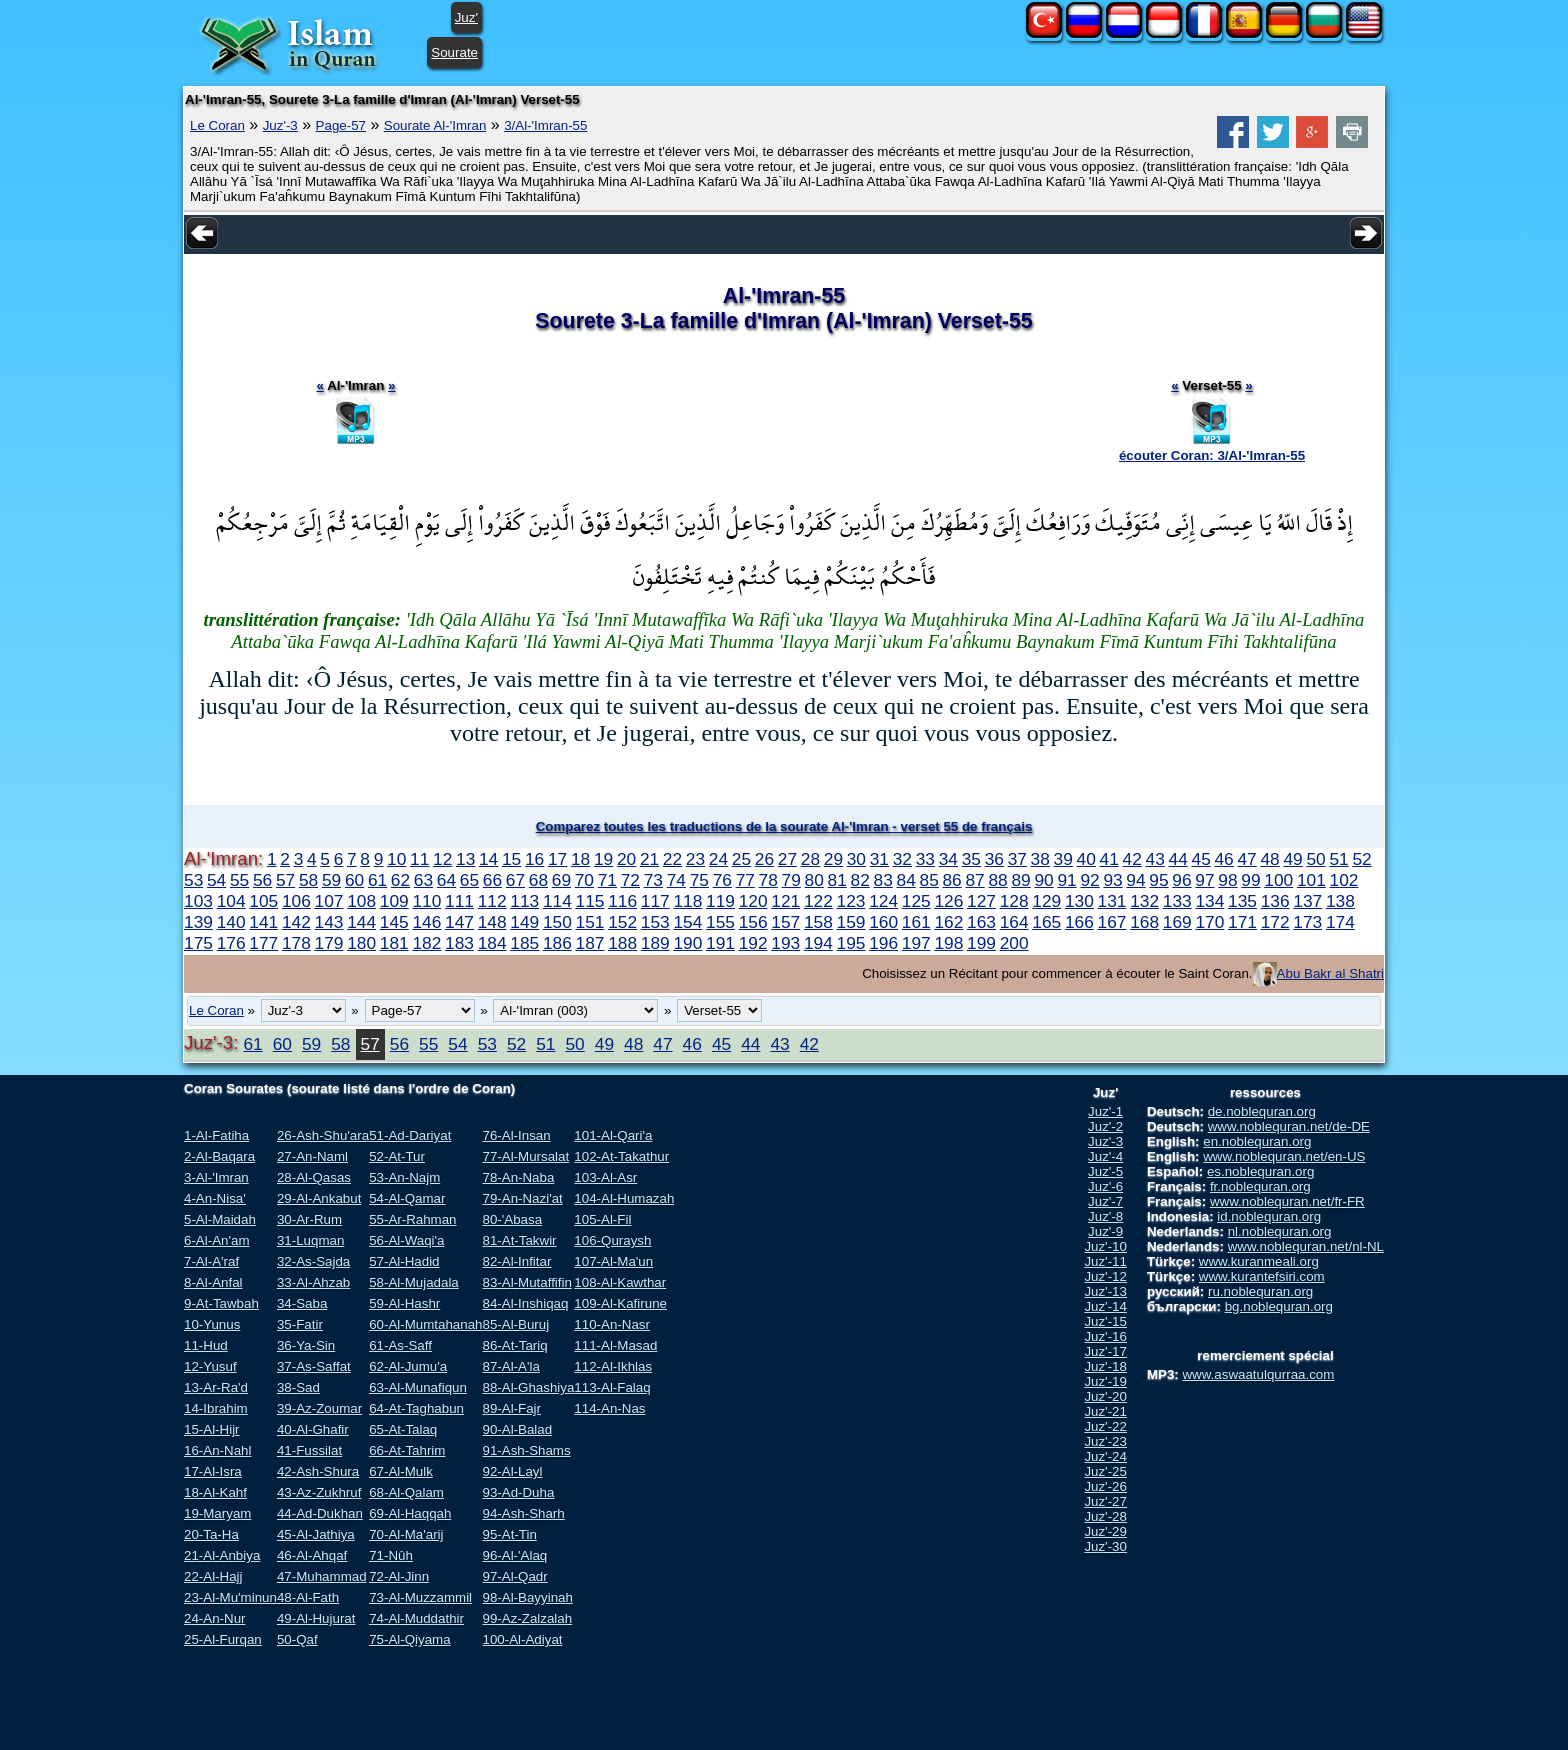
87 (974, 880)
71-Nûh (391, 1555)
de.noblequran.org (1262, 1111)
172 (1275, 922)
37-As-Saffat (314, 1366)
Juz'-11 (1105, 1261)
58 (308, 880)
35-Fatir (300, 1324)
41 (1109, 859)
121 (785, 901)
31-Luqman (310, 1240)
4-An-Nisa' (215, 1198)
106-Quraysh (612, 1240)
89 (1020, 880)
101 (1311, 880)
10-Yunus (212, 1324)
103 (198, 901)
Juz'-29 (1105, 1531)
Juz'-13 (1105, 1291)
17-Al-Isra (213, 1471)
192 (753, 943)
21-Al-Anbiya (222, 1555)
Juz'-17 (1105, 1351)
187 (590, 943)
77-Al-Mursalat (525, 1156)
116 (622, 901)
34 (948, 859)
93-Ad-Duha (518, 1492)
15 (511, 859)
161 (916, 922)
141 (263, 922)
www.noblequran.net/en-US (1284, 1156)
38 (1040, 859)
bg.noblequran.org (1279, 1306)
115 (590, 901)
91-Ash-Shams (526, 1450)
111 (459, 901)
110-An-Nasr (612, 1324)
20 (626, 859)
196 (883, 943)
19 (603, 859)
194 (818, 943)
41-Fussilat (309, 1450)
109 (394, 901)
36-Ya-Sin (306, 1345)
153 (655, 922)
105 (263, 901)
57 (285, 880)
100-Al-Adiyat (522, 1639)
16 (534, 859)
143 (329, 922)
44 (1178, 859)
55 (239, 880)
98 (1227, 880)
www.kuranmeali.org (1259, 1261)
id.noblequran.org (1269, 1216)
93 (1112, 880)
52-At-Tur (397, 1156)
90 (1043, 880)
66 (492, 880)
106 (296, 901)
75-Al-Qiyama (409, 1639)
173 (1307, 922)
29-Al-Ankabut (319, 1198)
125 (916, 901)
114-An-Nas (609, 1408)
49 (1292, 859)
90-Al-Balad (517, 1429)
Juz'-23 (1105, 1441)
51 (1338, 859)
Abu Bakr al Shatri (1330, 973)
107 (329, 901)
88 (997, 880)
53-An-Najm (404, 1177)
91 (1066, 880)
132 (1144, 901)
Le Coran (217, 125)
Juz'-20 (1105, 1396)
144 (361, 922)
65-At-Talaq (403, 1429)
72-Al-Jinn (399, 1576)
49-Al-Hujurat (316, 1618)
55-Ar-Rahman (412, 1219)
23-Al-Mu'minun (230, 1597)
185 (524, 943)
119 (720, 901)
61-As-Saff (400, 1345)
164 (1014, 922)
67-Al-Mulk (401, 1471)
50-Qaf (297, 1639)
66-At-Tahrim (407, 1450)
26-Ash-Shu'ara (323, 1135)
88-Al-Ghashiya (528, 1387)
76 (722, 880)
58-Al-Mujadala (414, 1282)
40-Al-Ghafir (313, 1429)
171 (1242, 922)
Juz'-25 (1105, 1471)
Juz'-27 (1105, 1501)
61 (377, 880)
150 (557, 922)
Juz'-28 (1105, 1516)
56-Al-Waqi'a (406, 1240)
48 (1269, 859)
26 (764, 859)
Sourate (454, 52)
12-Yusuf (210, 1366)
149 (524, 922)
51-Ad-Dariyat (410, 1135)
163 (981, 922)
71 (607, 880)
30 (856, 859)
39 (1063, 859)
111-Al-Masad (615, 1345)
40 (1086, 859)
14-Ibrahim (216, 1408)
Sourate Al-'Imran (435, 125)
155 (720, 922)
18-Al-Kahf (215, 1492)
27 (787, 859)
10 (396, 859)
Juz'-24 (1105, 1456)
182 (426, 943)
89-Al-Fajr (511, 1408)
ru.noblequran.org (1260, 1291)
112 (492, 901)
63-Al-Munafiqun (418, 1387)
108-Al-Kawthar (620, 1282)
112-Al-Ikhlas (613, 1366)
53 (193, 880)
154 (687, 922)
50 (1315, 859)
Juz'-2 (1105, 1126)
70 (584, 880)
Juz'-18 (1105, 1366)
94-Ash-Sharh (523, 1513)
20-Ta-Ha (211, 1534)
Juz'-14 (1105, 1306)
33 (925, 859)
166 (1079, 922)
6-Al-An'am (217, 1240)
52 (1361, 859)
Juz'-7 (1105, 1201)
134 (1209, 901)
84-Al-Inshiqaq (525, 1303)
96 (1181, 880)
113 (524, 901)
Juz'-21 (1105, 1411)
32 (902, 859)
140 (231, 922)
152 (622, 922)
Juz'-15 (1105, 1321)
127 (981, 901)
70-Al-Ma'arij (406, 1534)
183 (459, 943)
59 (331, 880)
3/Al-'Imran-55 (545, 125)
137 (1307, 901)
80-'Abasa (512, 1219)
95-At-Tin (509, 1534)
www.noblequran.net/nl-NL (1306, 1246)
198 (948, 943)
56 (262, 880)
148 (492, 922)
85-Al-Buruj (515, 1324)
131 (1112, 901)
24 (718, 859)
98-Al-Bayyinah (527, 1597)
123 (851, 901)
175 (198, 943)
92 (1089, 880)
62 (400, 880)
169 (1177, 922)
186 (557, 943)
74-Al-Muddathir (416, 1618)
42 (1132, 859)
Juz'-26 (1105, 1486)
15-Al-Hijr (212, 1429)
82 (860, 880)
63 (423, 880)
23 (695, 859)
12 (442, 859)
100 (1278, 880)
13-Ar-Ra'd (216, 1387)
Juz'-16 (1105, 1336)
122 (818, 901)
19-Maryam (217, 1513)
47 (1246, 859)
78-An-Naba (518, 1177)
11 (419, 859)
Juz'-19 (1105, 1381)
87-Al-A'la (510, 1366)
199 (981, 943)
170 (1209, 922)
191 (720, 943)
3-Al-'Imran (216, 1177)
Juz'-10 (1105, 1246)
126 (948, 901)
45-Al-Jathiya (316, 1534)
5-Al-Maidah (220, 1219)
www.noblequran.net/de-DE (1289, 1126)
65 (469, 880)
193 (785, 943)
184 (492, 943)
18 (580, 859)
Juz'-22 (1105, 1426)
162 (948, 922)
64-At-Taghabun (416, 1408)
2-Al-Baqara (219, 1156)
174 (1340, 922)
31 (879, 859)
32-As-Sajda (313, 1261)
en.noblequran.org (1257, 1141)
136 (1275, 901)
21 (649, 859)
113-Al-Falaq (612, 1387)
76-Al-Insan (516, 1135)
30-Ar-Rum (309, 1219)
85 (929, 880)
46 (1223, 859)
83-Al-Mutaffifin (526, 1282)
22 (672, 859)
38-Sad (298, 1387)
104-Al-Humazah (624, 1198)
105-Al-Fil (602, 1219)
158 (818, 922)
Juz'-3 (280, 125)
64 (446, 880)
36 (994, 859)
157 (785, 922)
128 (1014, 901)
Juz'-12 (1105, 1276)
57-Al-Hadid (404, 1261)
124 (883, 901)
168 (1144, 922)
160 (883, 922)
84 (906, 880)
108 (361, 901)
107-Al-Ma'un (613, 1261)
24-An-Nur (214, 1618)
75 (699, 880)
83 (883, 880)
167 (1112, 922)
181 (394, 943)
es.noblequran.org (1260, 1171)
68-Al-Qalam (406, 1492)
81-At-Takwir (519, 1240)
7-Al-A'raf (211, 1261)
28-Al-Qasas (314, 1177)
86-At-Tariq (514, 1345)
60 (354, 880)
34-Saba (302, 1303)
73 (653, 880)
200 (1014, 943)
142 (296, 922)
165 (1046, 922)
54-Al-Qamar (407, 1198)
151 (590, 922)
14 (488, 859)
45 (1201, 859)
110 (426, 901)
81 (837, 880)
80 (814, 880)
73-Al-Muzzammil (420, 1597)
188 (622, 943)
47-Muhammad (322, 1576)
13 (465, 859)
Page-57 (341, 125)
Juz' (466, 17)
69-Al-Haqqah (410, 1513)
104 (231, 901)
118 (687, 901)
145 (394, 922)
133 (1177, 901)
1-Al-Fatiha (216, 1135)
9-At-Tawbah (221, 1303)
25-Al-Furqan (223, 1639)
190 (687, 943)
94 (1135, 880)
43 (1155, 859)
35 (971, 859)
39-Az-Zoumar (319, 1408)
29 (833, 859)
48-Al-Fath (308, 1597)
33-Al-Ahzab (313, 1282)
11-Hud (206, 1345)
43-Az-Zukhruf (319, 1492)
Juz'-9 (1105, 1231)
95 (1158, 880)
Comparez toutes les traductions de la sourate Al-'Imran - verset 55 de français (784, 826)
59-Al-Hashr (404, 1303)
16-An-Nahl (217, 1450)
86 (951, 880)
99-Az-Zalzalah (527, 1618)
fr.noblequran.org (1260, 1186)
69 (561, 880)
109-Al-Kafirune (620, 1303)
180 (361, 943)
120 (753, 901)
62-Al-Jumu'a (408, 1366)
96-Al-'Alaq (514, 1555)
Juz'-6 (1105, 1186)
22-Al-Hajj (213, 1576)
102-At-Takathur (621, 1156)
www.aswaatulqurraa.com (1258, 1374)
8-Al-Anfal (213, 1282)
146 (426, 922)
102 (1344, 880)
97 (1204, 880)
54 (216, 880)
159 (851, 922)
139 (198, 922)
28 (810, 859)
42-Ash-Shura (318, 1471)
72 (630, 880)
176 (231, 943)
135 (1242, 901)
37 (1017, 859)
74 (676, 880)
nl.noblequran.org (1280, 1231)
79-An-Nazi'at (522, 1198)
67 (515, 880)
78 (768, 880)
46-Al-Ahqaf (312, 1555)
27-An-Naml (312, 1156)
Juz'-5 (1105, 1171)
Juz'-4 (1105, 1156)
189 (655, 943)
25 (741, 859)
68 (538, 880)
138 (1340, 901)
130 (1079, 901)
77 (745, 880)
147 (459, 922)
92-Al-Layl (512, 1471)
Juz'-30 (1105, 1546)
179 (329, 943)
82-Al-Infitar (516, 1261)
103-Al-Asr (605, 1177)
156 (753, 922)
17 (557, 859)
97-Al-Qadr (514, 1576)
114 (557, 901)
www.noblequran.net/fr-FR (1287, 1201)
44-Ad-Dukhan (320, 1513)
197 (916, 943)
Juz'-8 (1105, 1216)
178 (296, 943)
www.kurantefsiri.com (1262, 1276)
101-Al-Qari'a (613, 1135)
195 (851, 943)
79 (791, 880)
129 (1046, 901)
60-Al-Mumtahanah (425, 1324)
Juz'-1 (1105, 1111)
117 (655, 901)
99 (1250, 880)
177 (263, 943)
